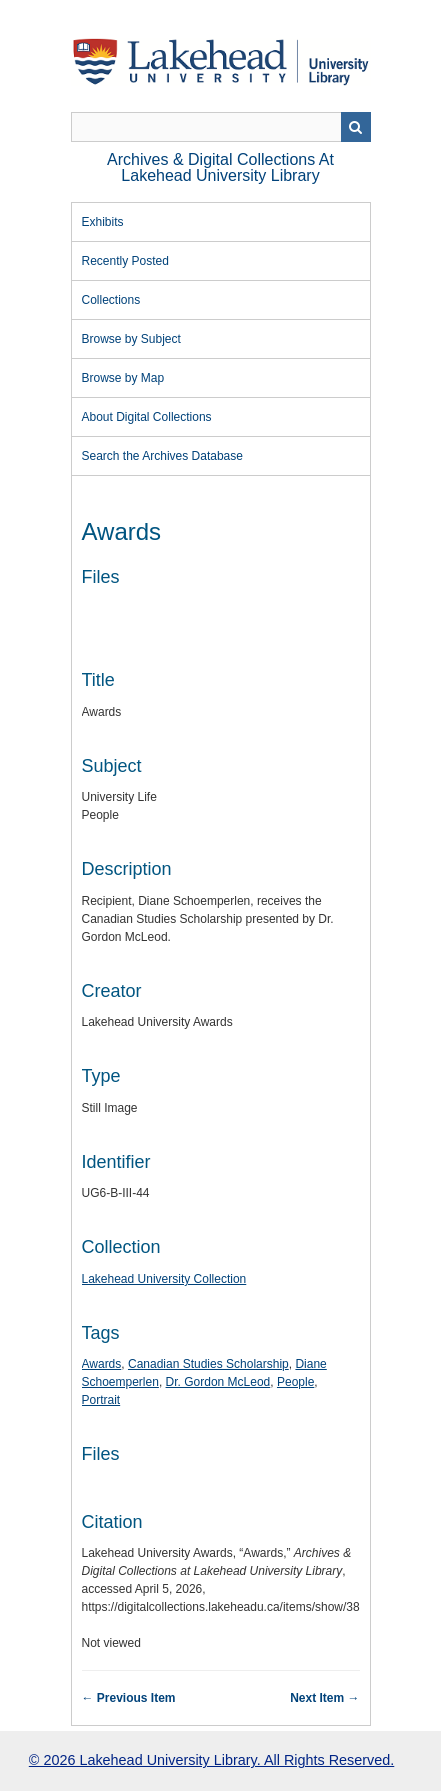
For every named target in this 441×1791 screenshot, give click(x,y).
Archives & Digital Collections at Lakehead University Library (220, 167)
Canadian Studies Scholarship (208, 1364)
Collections (111, 300)
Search (356, 127)
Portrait (101, 1400)
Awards (102, 1364)
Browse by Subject (131, 339)
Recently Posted (125, 261)
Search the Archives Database (162, 456)
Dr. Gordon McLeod (218, 1382)
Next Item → (324, 1698)
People (295, 1382)
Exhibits (103, 222)
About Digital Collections (147, 417)
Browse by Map (123, 378)
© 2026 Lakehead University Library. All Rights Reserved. (211, 1760)
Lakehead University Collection (164, 1279)
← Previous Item (129, 1698)
